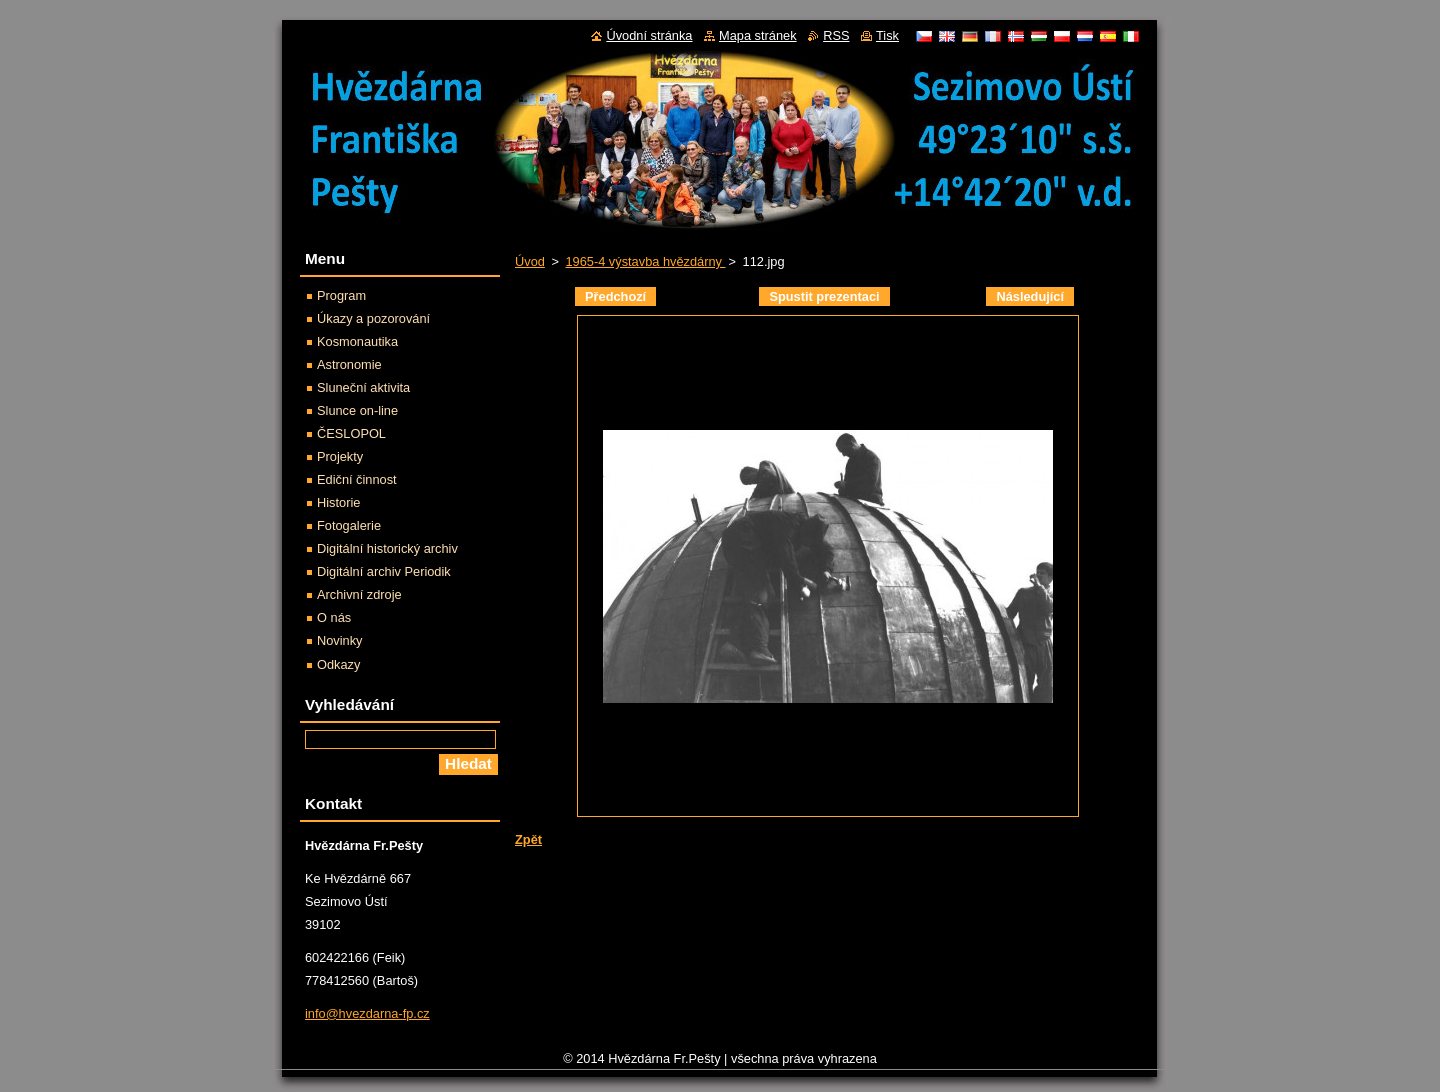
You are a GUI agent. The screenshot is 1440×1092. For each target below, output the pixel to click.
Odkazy (338, 664)
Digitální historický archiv (387, 548)
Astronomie (349, 364)
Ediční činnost (357, 479)
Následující (1030, 296)
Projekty (340, 456)
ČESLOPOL (351, 433)
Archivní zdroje (359, 594)
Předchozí (615, 296)
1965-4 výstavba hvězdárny (645, 261)
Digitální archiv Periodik (384, 571)
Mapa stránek (758, 35)
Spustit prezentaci (824, 296)
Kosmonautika (357, 341)
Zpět (528, 839)
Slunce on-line (357, 410)
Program (341, 295)
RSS (836, 35)
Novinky (340, 640)
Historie (338, 502)
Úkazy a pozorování (373, 318)
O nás (334, 617)
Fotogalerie (349, 525)
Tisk (887, 35)
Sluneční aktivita (363, 387)
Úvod (530, 261)
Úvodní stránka (649, 35)
